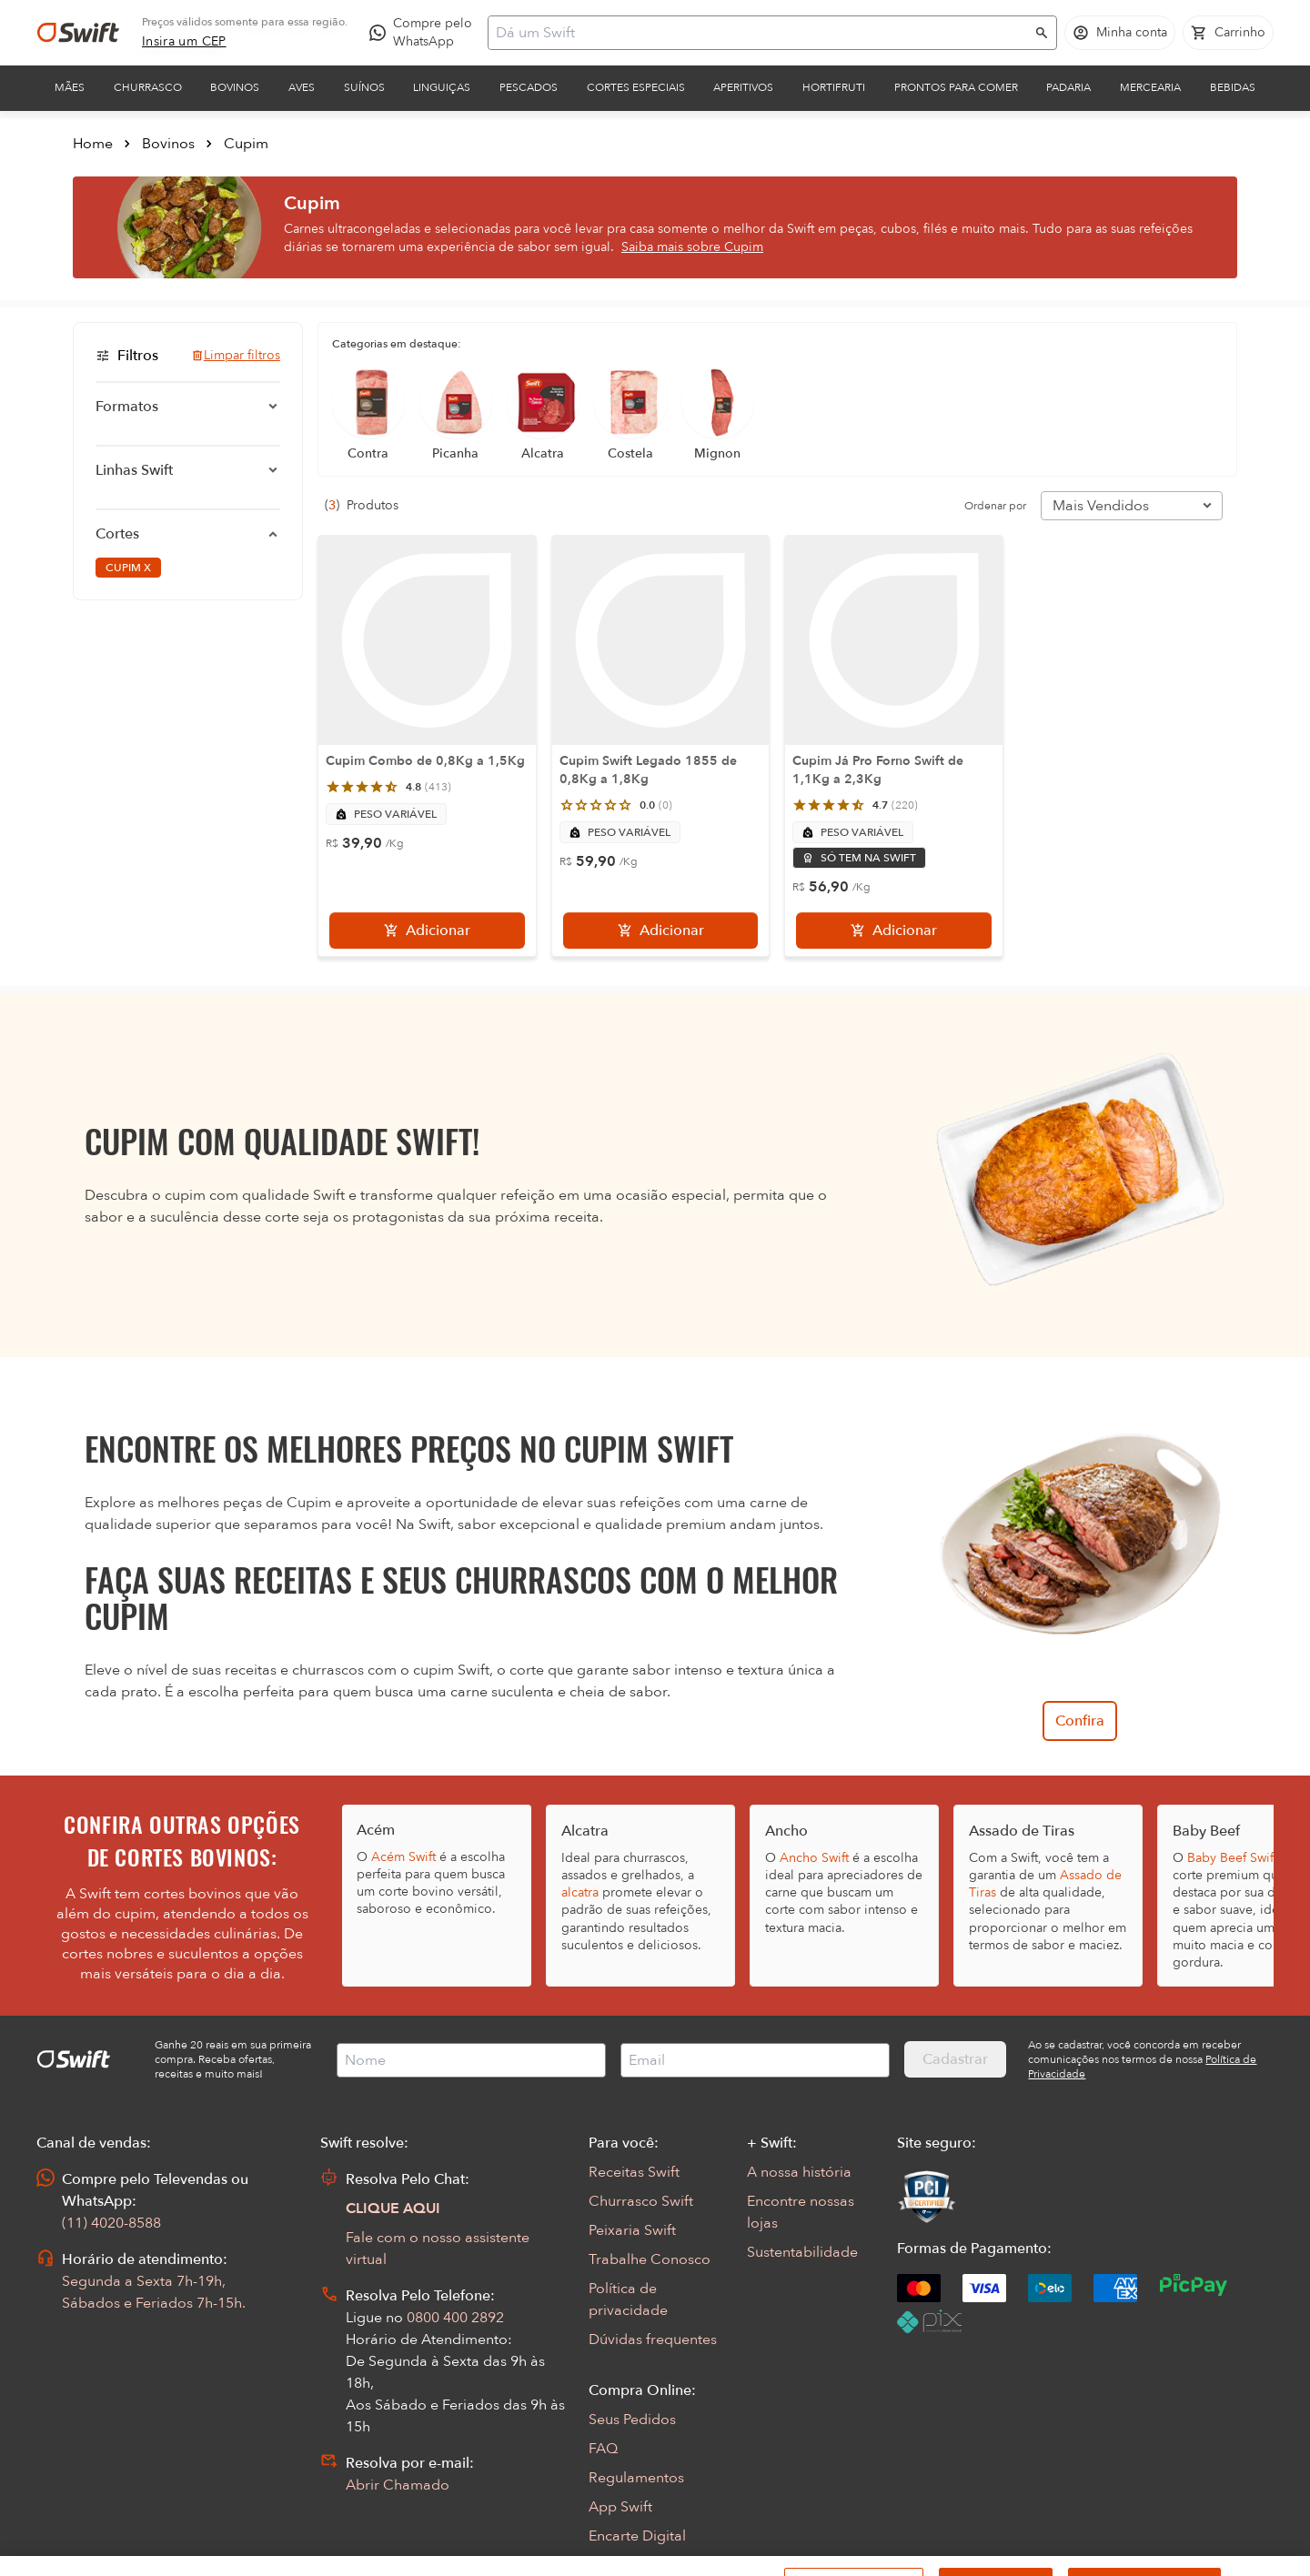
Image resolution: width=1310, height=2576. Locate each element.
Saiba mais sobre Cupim (692, 247)
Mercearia (1150, 87)
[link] (184, 42)
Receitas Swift (634, 2172)
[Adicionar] (427, 930)
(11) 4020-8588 (111, 2223)
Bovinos (234, 87)
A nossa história (799, 2172)
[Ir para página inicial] (78, 33)
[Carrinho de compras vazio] (1228, 32)
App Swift (620, 2507)
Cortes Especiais (636, 87)
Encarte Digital (637, 2536)
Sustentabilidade (802, 2252)
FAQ (603, 2449)
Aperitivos (743, 87)
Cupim (246, 144)
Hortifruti (833, 87)
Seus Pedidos (632, 2420)
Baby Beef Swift (1232, 1858)
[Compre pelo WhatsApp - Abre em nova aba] (424, 33)
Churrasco (148, 87)
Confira (1079, 1721)
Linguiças (441, 87)
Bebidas (1232, 87)
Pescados (528, 87)
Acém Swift (403, 1857)
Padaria (1068, 87)
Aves (301, 87)
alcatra (580, 1892)
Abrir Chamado (397, 2485)
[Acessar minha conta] (1119, 32)
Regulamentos (636, 2478)
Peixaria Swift (632, 2230)
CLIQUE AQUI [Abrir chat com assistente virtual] (393, 2209)
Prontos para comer (956, 87)
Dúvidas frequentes (653, 2339)
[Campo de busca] (761, 32)
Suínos (364, 87)
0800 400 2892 (455, 2318)
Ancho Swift (814, 1858)
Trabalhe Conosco (649, 2259)
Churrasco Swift (641, 2201)
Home (93, 144)
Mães (70, 87)
